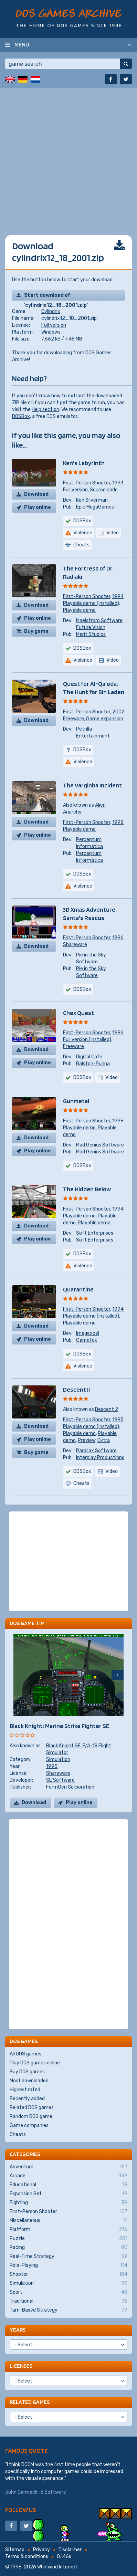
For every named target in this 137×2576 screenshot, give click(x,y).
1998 (118, 822)
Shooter (68, 2274)
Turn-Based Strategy (68, 2310)
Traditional (68, 2301)
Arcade (68, 2175)
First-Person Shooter (86, 483)
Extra (103, 1440)
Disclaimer (70, 2550)
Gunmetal (76, 1100)
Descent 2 (106, 1409)
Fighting (68, 2202)
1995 (118, 1420)
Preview (86, 1440)
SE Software (60, 1780)
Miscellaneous (68, 2220)
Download (36, 494)
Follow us (20, 2509)
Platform (68, 2229)
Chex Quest (78, 1012)
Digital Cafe (89, 1057)
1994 (118, 596)
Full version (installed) (87, 1040)
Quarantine (78, 1289)
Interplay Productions (100, 1457)
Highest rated (25, 2090)
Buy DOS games (27, 2072)
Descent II (76, 1389)
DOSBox (21, 416)
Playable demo (79, 610)
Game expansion (104, 719)
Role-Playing (68, 2265)
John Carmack (21, 2492)
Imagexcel (87, 1333)
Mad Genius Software (100, 1145)
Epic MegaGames (95, 507)
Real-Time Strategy (68, 2256)
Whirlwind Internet (57, 2567)
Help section (45, 409)
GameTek (86, 1340)
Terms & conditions (26, 2556)
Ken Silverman (92, 500)
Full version (53, 325)
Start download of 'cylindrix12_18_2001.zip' (56, 296)
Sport (68, 2292)
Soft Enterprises (94, 1233)
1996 (118, 938)
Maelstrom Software (99, 621)
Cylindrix (50, 311)
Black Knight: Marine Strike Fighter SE (59, 1725)
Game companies (29, 2125)
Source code (104, 490)
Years (17, 2329)
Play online (37, 507)
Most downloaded (29, 2081)
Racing (68, 2247)
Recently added (27, 2099)
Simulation (58, 1759)
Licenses (21, 2366)
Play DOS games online (35, 2063)
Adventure (68, 2167)
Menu (21, 44)
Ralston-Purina (93, 1064)
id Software (53, 2492)
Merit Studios (91, 634)
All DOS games (25, 2054)
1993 (118, 483)
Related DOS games (32, 2108)
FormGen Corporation (70, 1787)
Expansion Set (68, 2193)
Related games (30, 2402)
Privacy (41, 2550)
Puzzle (68, 2238)
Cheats (18, 2134)
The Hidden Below (87, 1189)
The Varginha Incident (92, 785)
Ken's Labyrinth (84, 463)
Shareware (75, 944)
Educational (68, 2184)
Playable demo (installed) (91, 603)
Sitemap (14, 2550)
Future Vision (90, 627)
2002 (118, 712)
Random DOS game (31, 2116)
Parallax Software (96, 1451)
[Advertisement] (68, 156)
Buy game (36, 631)
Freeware (73, 719)
